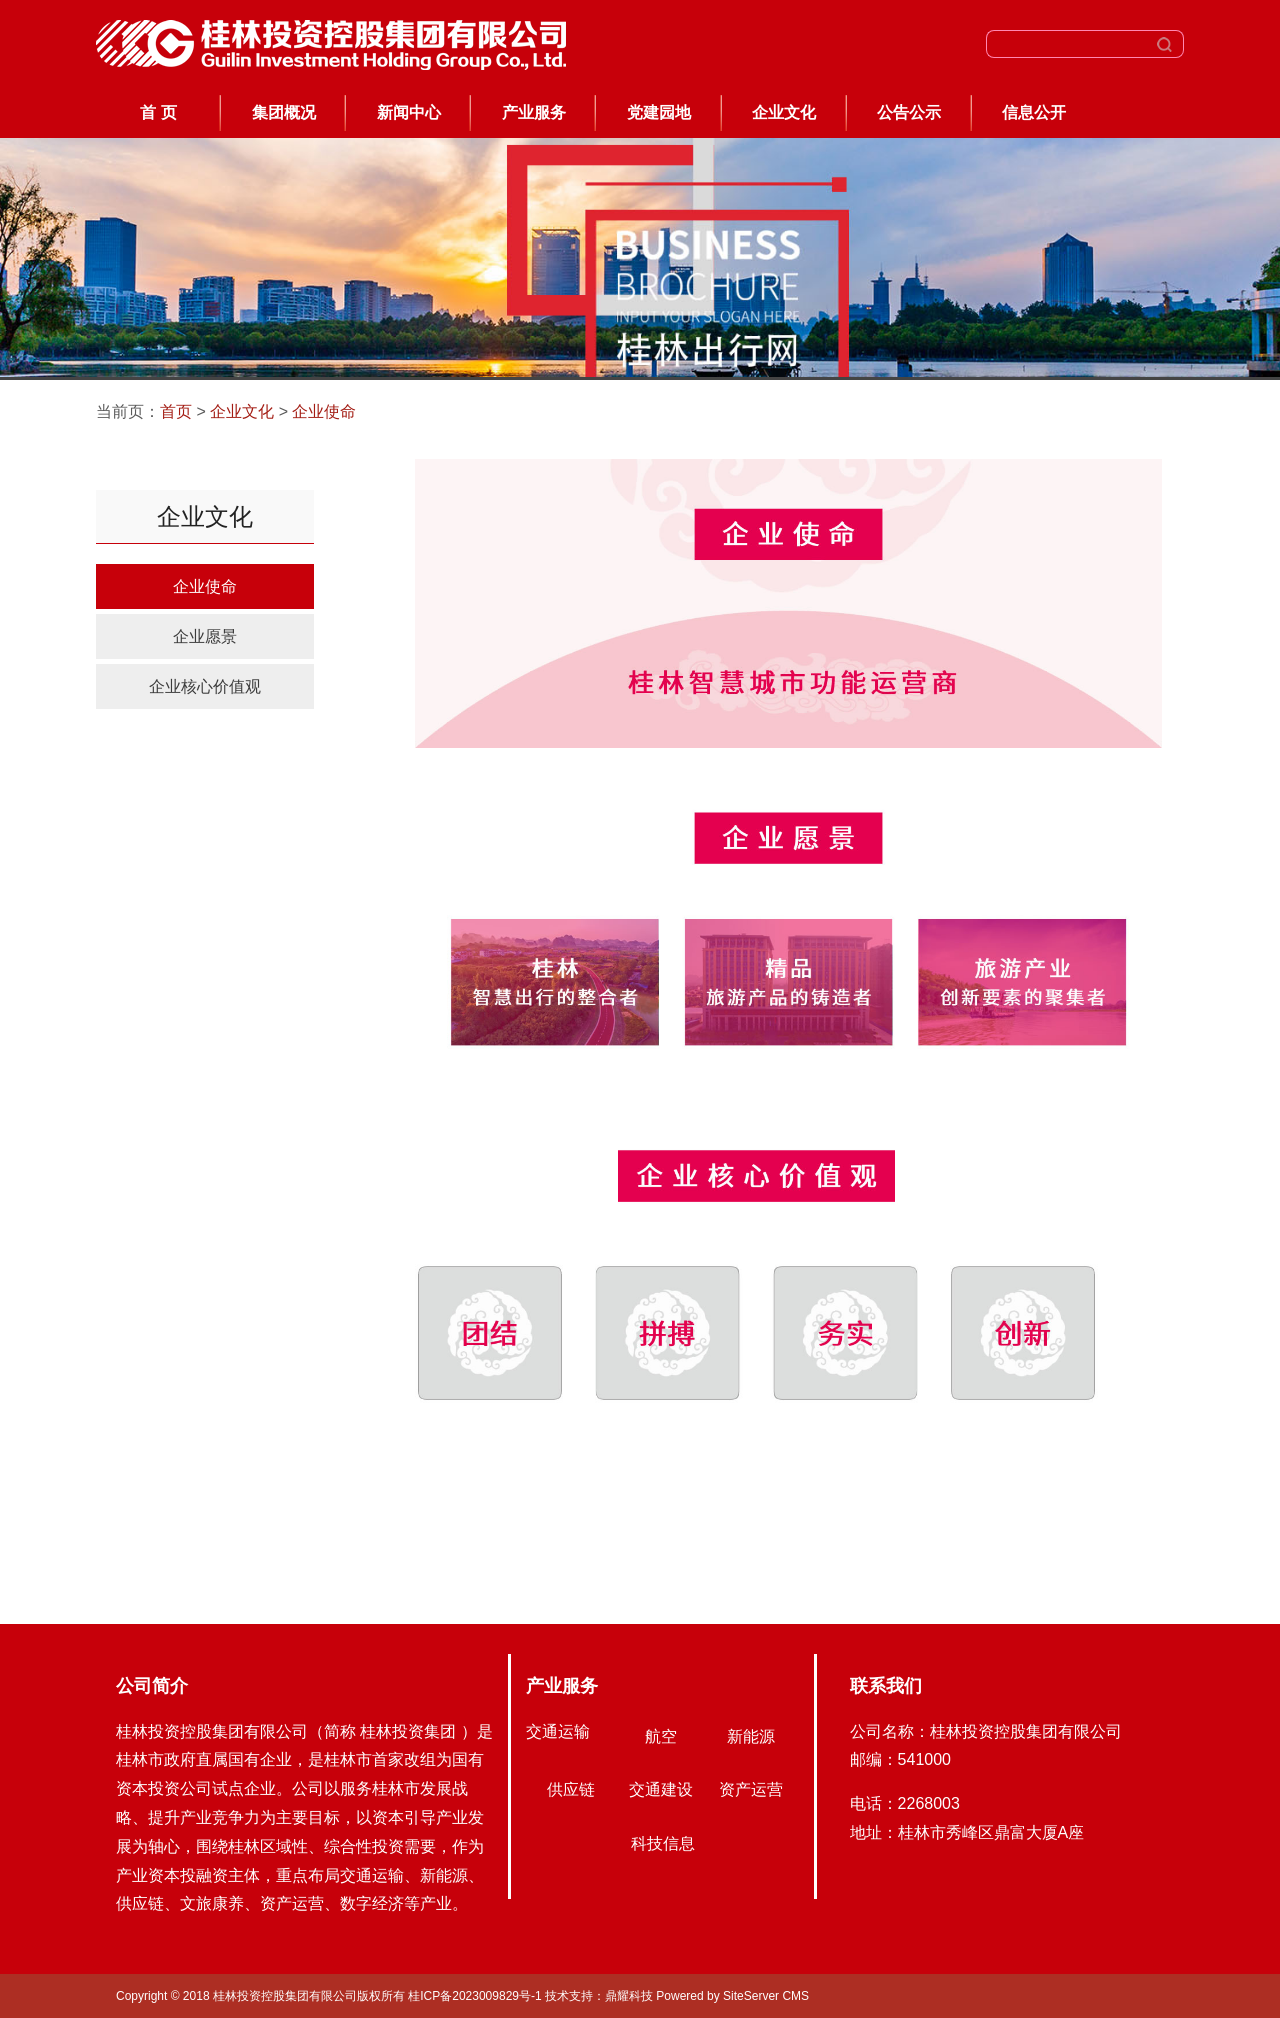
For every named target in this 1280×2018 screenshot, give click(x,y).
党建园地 (659, 112)
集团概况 (284, 112)
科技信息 (663, 1843)
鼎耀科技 (629, 1996)
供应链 (571, 1789)
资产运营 (751, 1789)
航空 (661, 1736)
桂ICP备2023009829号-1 (476, 1996)
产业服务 (534, 112)
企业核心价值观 (205, 686)
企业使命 (324, 411)
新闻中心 (409, 112)
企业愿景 (205, 636)
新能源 (751, 1736)
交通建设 (661, 1789)
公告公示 (909, 112)
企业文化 (784, 112)
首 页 (158, 112)
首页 (176, 411)
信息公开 (1034, 112)
